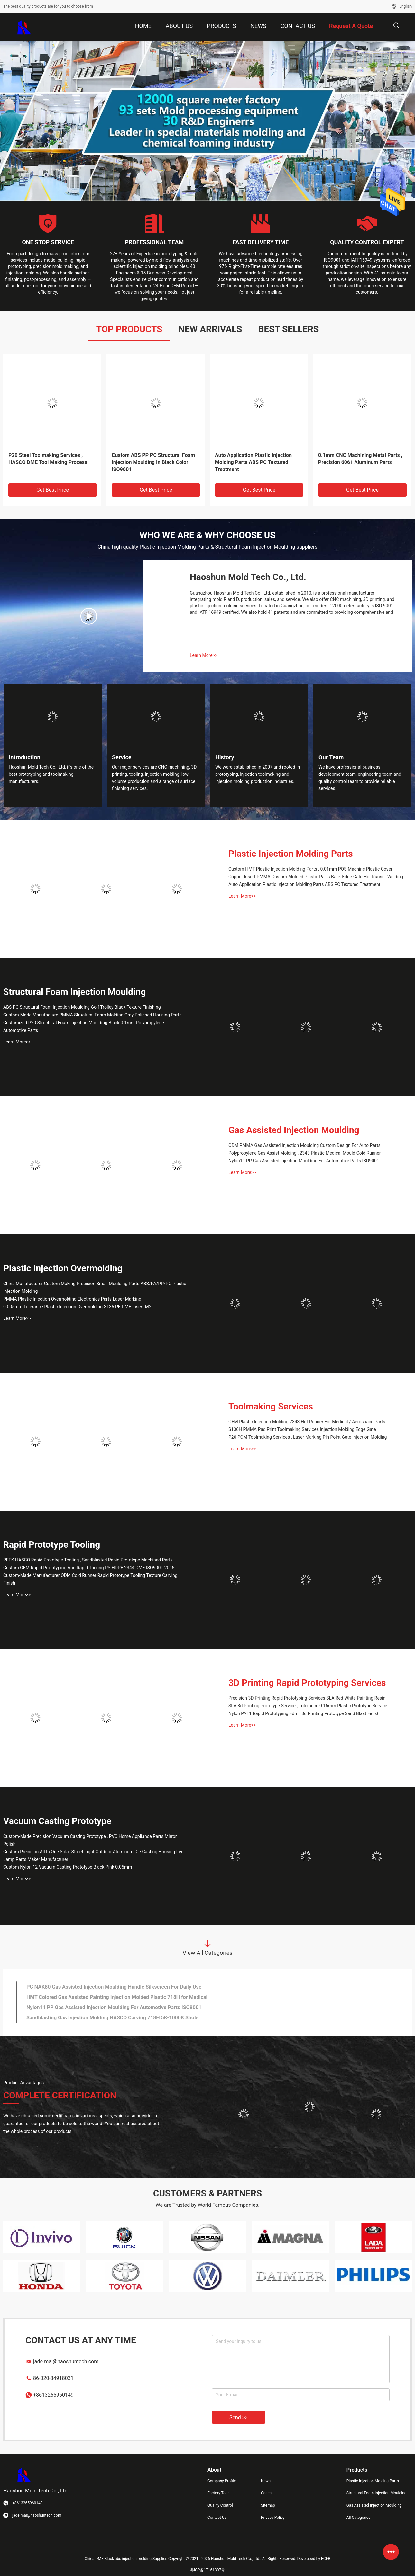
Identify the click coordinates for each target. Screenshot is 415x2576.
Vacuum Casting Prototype (57, 1821)
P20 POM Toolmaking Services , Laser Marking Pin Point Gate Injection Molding (307, 1437)
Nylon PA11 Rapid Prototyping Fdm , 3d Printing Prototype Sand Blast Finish (303, 1713)
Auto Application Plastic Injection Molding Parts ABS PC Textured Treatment (253, 462)
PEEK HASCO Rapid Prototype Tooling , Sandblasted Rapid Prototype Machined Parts (88, 1559)
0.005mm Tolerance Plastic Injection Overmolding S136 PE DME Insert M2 (77, 1306)
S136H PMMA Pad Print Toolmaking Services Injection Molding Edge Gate (302, 1429)
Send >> (238, 2417)
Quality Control (220, 2505)
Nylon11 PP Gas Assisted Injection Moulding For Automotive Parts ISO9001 (303, 1160)
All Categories (358, 2517)
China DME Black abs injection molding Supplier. (126, 2558)
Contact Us (217, 2517)
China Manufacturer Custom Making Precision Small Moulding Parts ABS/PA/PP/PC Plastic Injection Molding (94, 1287)
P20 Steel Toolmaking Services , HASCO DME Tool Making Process (47, 458)
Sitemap (268, 2505)
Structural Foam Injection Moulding (74, 992)
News (266, 2481)
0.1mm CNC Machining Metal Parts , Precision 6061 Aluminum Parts (360, 458)
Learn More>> (203, 655)
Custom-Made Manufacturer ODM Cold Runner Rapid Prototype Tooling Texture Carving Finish (90, 1579)
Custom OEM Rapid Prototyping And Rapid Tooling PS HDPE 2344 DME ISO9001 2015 (88, 1567)
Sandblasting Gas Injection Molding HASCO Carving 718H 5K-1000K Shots (112, 2018)
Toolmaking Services (270, 1406)
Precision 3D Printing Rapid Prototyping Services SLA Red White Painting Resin (306, 1698)
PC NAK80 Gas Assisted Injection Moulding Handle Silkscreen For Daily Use (113, 1987)
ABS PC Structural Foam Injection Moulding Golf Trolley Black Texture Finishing (82, 1007)
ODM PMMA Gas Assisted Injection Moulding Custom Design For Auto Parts (304, 1145)
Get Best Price (52, 490)
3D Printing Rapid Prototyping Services (307, 1682)
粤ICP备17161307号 (207, 2570)
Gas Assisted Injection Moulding (293, 1130)
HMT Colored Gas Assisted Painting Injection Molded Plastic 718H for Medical (117, 1997)
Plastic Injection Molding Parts (290, 853)
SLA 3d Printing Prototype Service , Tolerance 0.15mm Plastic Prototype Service (307, 1705)
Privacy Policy (273, 2517)
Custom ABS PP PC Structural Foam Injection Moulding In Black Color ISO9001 (153, 462)
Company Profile (222, 2481)
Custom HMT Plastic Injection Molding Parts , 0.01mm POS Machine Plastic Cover (310, 869)
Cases (266, 2493)
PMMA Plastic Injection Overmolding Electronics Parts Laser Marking (72, 1298)
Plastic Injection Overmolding (63, 1268)
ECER (325, 2558)
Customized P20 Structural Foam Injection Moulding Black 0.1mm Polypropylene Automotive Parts (83, 1026)
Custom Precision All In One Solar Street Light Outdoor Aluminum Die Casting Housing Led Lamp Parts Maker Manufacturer (93, 1855)
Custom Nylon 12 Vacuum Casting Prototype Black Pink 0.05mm (67, 1867)
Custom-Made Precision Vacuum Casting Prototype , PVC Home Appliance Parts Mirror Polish (90, 1840)
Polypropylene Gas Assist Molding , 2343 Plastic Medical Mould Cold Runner (304, 1153)
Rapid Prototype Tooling (51, 1544)
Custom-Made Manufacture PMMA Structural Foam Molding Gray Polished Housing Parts (92, 1014)
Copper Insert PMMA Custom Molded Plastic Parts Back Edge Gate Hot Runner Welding (315, 876)
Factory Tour (218, 2493)
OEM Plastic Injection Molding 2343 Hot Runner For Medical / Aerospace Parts (306, 1421)
